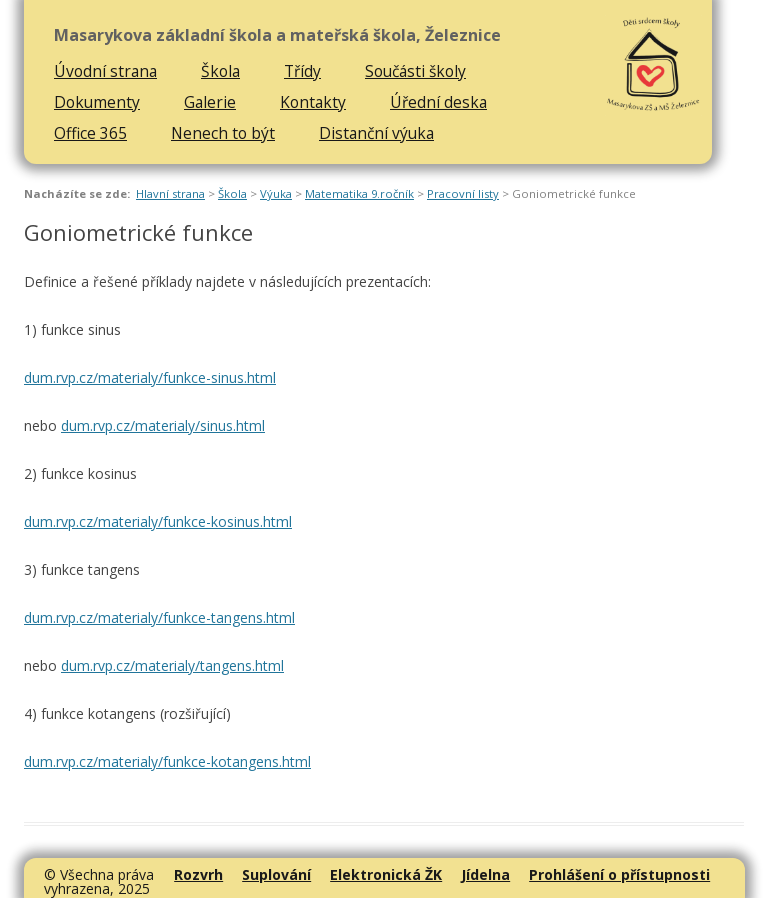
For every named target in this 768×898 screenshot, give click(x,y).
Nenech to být (223, 133)
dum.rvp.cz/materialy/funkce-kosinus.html (158, 521)
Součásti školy (415, 71)
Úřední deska (438, 102)
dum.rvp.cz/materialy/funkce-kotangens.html (167, 761)
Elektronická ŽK (386, 874)
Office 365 (90, 133)
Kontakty (313, 102)
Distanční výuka (376, 133)
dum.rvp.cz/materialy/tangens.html (172, 665)
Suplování (276, 874)
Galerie (210, 102)
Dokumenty (97, 102)
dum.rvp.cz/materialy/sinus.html (163, 425)
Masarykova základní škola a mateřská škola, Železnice (277, 35)
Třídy (302, 71)
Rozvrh (198, 874)
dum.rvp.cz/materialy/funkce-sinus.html (150, 377)
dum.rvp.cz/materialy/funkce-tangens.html (159, 617)
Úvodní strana (105, 71)
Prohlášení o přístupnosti (619, 874)
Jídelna (485, 874)
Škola (220, 71)
